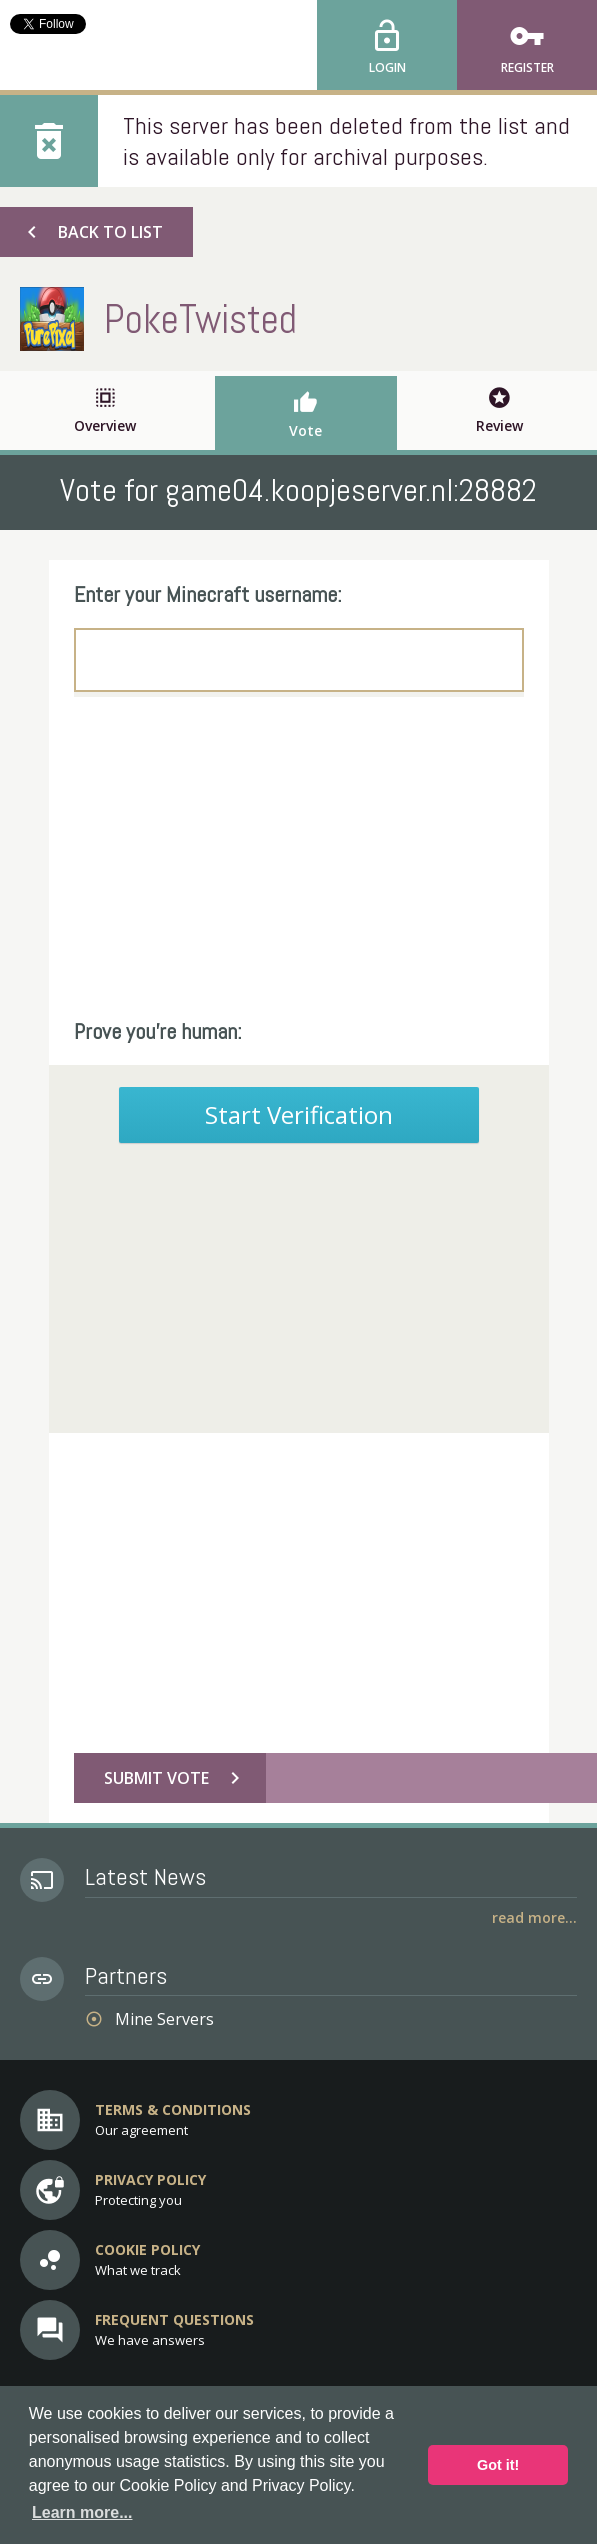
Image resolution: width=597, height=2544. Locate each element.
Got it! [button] (498, 2465)
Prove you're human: (158, 1031)
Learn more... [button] (82, 2512)
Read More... (534, 1917)
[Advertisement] (299, 857)
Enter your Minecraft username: (208, 594)
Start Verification (299, 1114)
